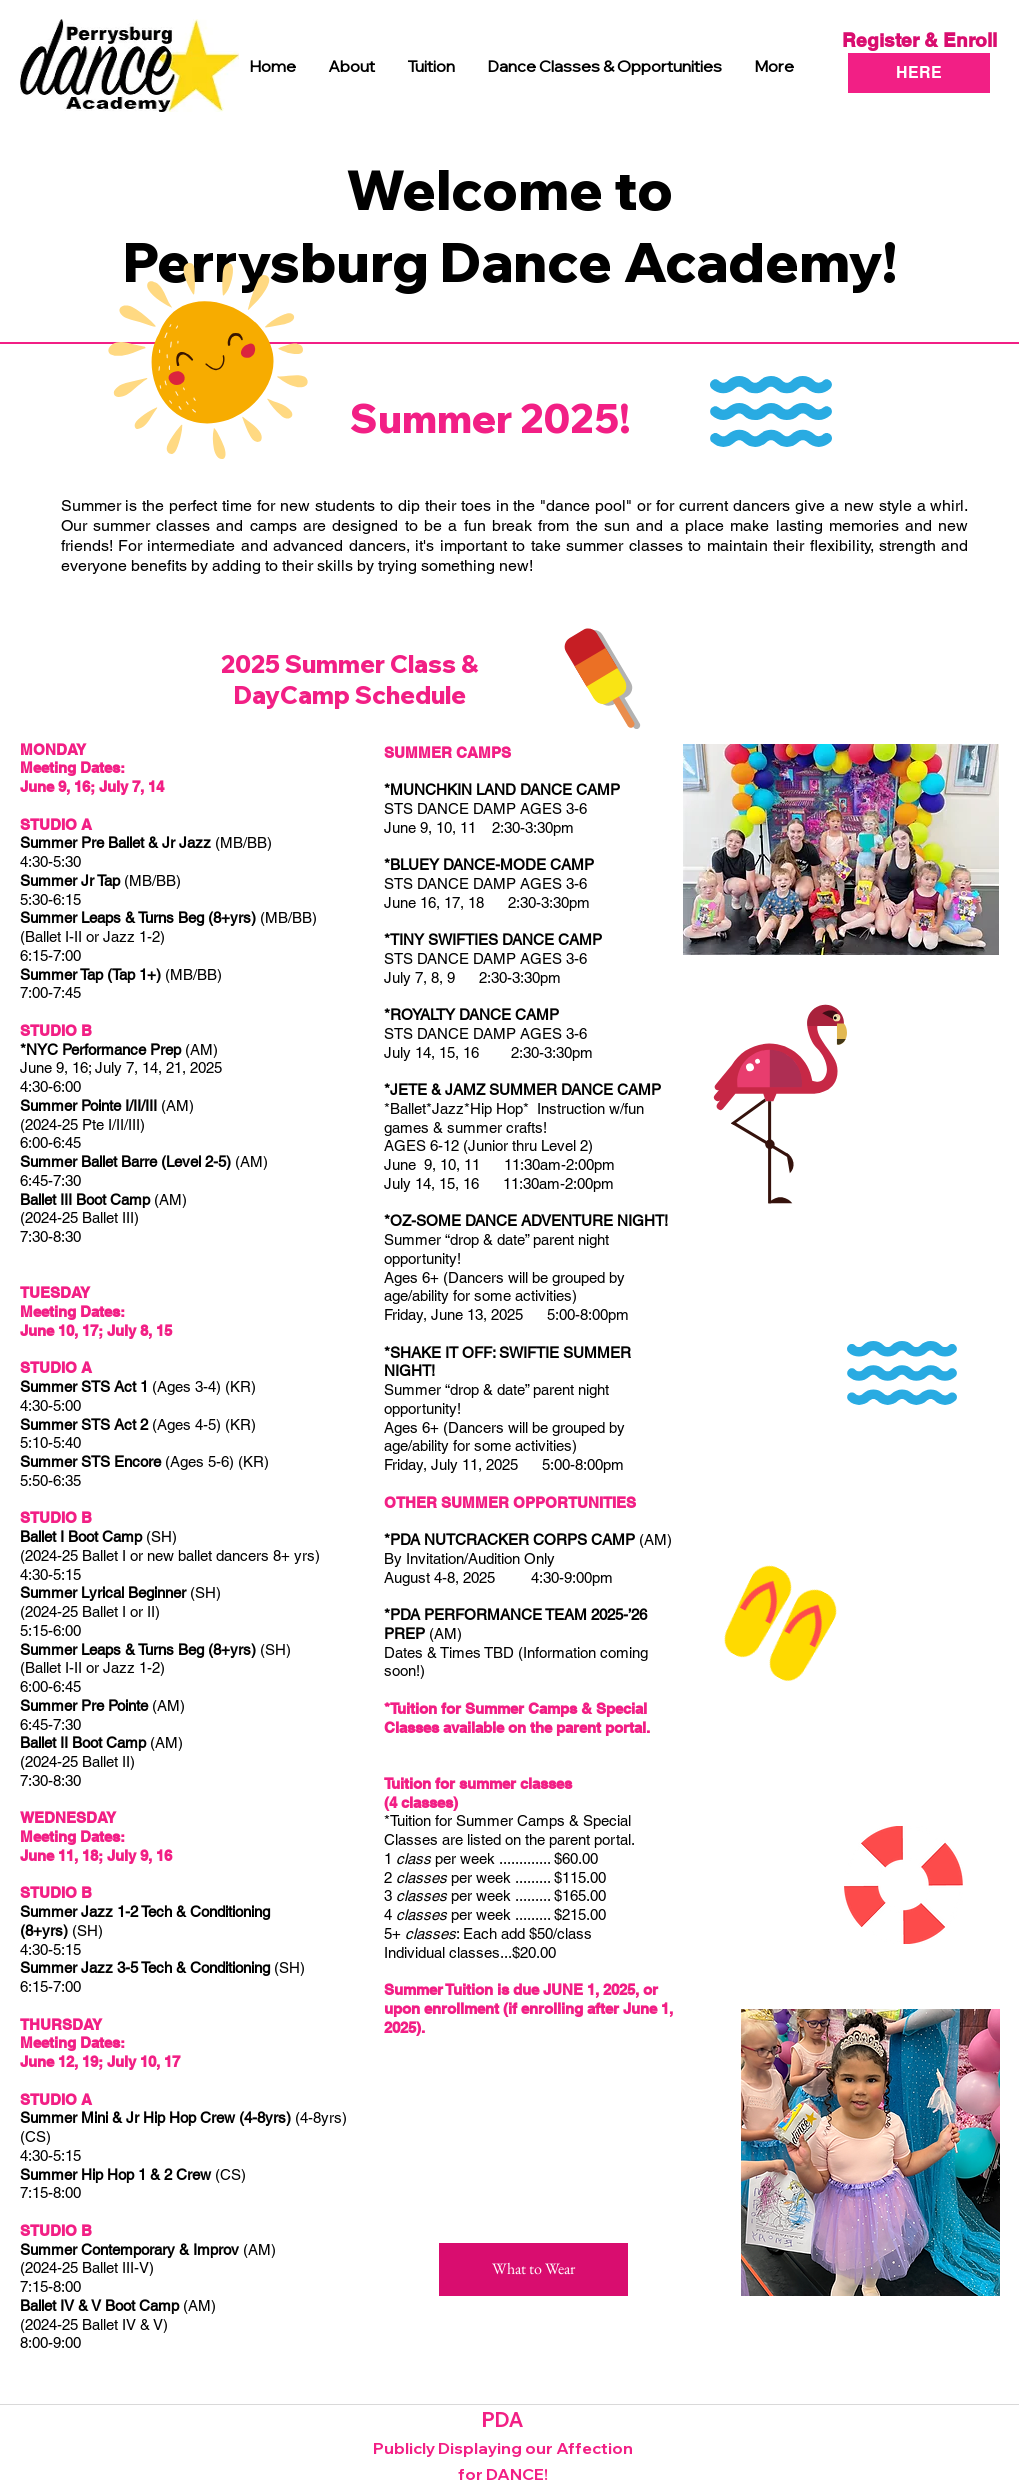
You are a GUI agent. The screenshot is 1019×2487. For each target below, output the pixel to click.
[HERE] (919, 73)
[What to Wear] (533, 2269)
